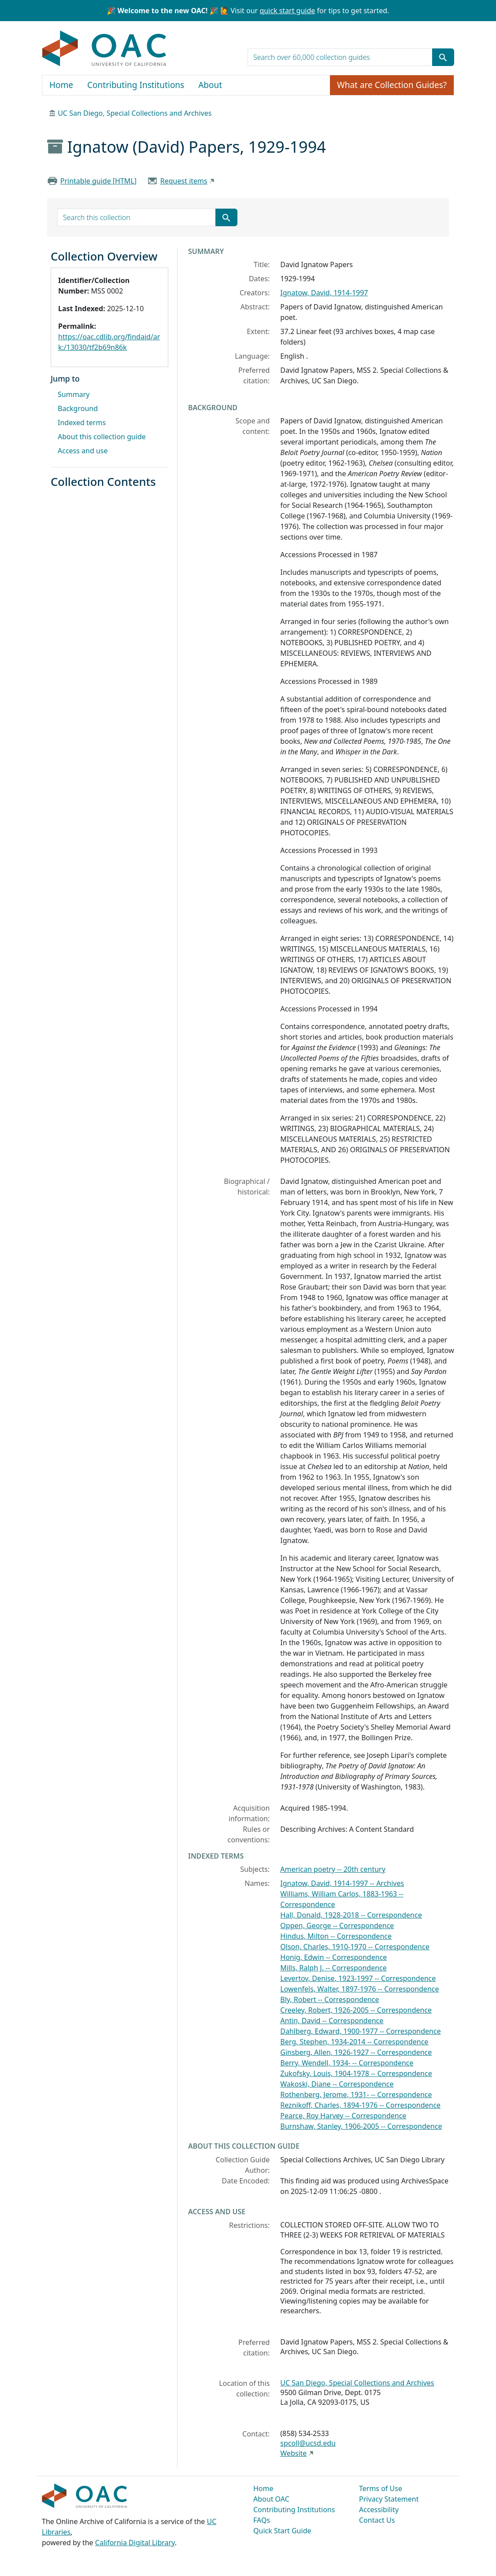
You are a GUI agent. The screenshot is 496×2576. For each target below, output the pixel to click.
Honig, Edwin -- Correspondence (333, 1957)
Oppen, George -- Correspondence (337, 1925)
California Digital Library (135, 2542)
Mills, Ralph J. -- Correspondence (333, 1968)
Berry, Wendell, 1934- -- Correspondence (346, 2063)
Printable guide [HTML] (98, 181)
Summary (73, 394)
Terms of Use (380, 2488)
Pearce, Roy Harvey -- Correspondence (343, 2115)
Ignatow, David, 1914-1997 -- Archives (342, 1883)
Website (293, 2453)
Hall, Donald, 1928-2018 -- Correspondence (351, 1915)
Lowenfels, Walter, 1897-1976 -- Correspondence (359, 1989)
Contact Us (377, 2520)
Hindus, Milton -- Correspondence (336, 1936)
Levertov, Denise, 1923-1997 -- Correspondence (358, 1978)
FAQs (261, 2520)
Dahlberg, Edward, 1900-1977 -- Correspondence (360, 2031)
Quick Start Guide (282, 2531)
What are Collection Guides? (392, 85)
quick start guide (287, 10)
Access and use (83, 451)
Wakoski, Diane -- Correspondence (336, 2084)
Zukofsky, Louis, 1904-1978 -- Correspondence (356, 2073)
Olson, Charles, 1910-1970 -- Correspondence (354, 1946)
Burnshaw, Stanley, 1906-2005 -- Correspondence (361, 2126)
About (210, 85)
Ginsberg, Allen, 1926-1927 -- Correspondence (356, 2052)
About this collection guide (102, 436)
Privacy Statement (389, 2499)
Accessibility (379, 2509)
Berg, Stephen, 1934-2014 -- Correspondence (354, 2042)
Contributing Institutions (135, 85)
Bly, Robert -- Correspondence (329, 1999)
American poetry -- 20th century (332, 1869)
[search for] (340, 57)
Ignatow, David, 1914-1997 (324, 293)
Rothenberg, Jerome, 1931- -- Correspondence (356, 2094)
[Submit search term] (443, 57)
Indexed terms (82, 422)
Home (61, 85)
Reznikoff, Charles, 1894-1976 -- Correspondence (360, 2105)
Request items (183, 181)
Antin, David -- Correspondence (331, 2020)
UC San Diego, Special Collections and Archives (134, 113)
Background (78, 408)
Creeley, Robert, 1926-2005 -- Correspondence (356, 2010)
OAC (104, 49)
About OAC (271, 2499)
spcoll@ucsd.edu (308, 2443)
